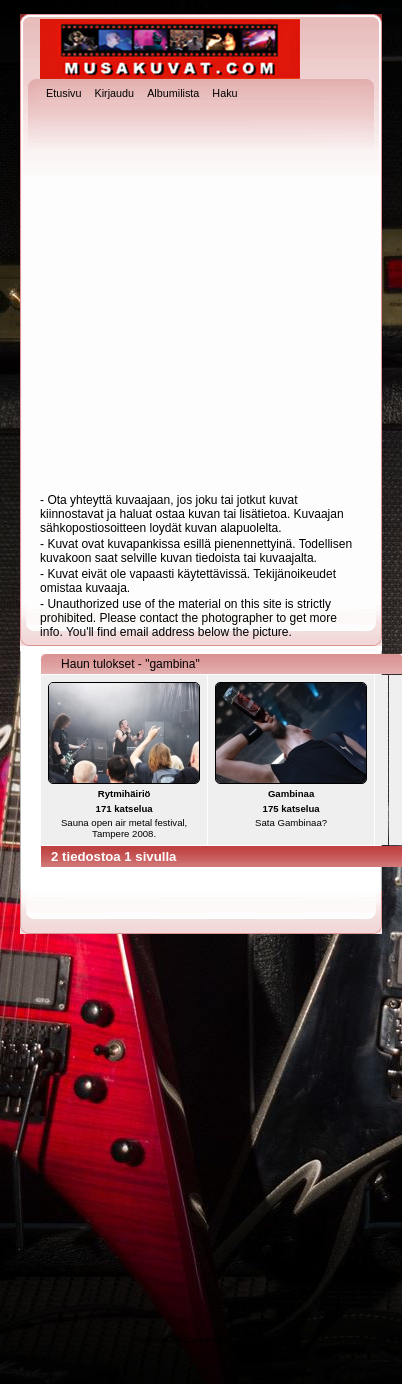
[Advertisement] (188, 298)
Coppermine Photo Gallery (236, 1340)
